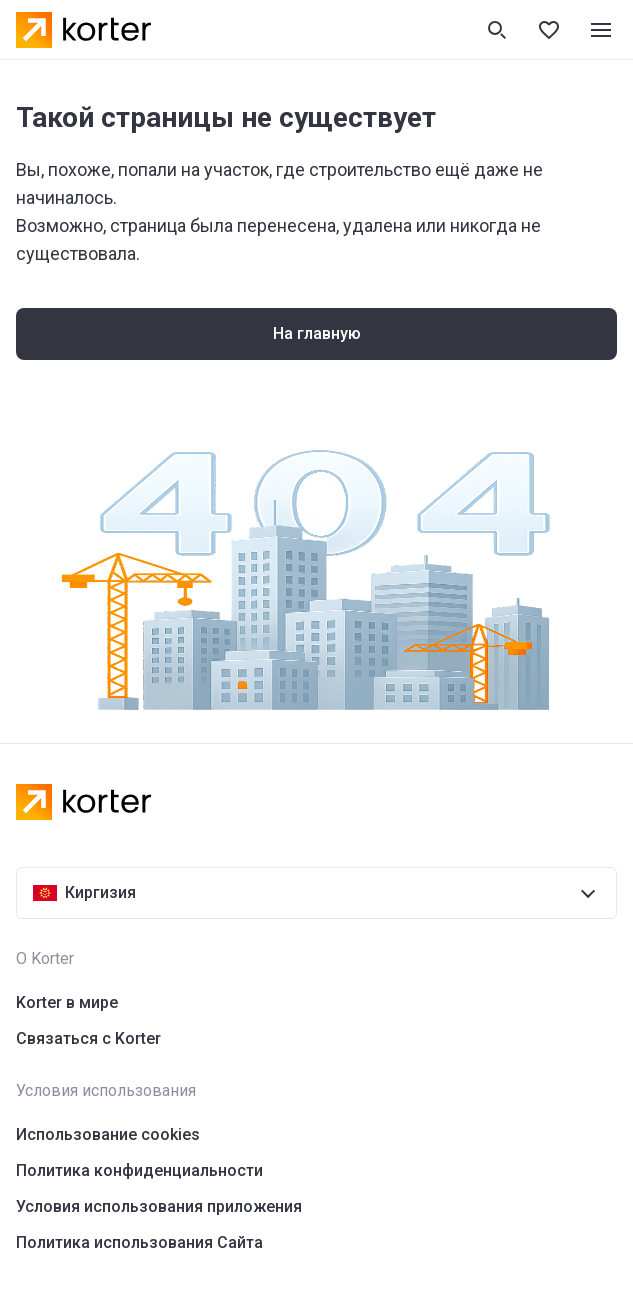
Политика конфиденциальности (139, 1170)
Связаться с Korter (88, 1038)
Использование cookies (108, 1134)
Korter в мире (67, 1002)
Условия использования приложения (159, 1206)
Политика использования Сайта (139, 1242)
